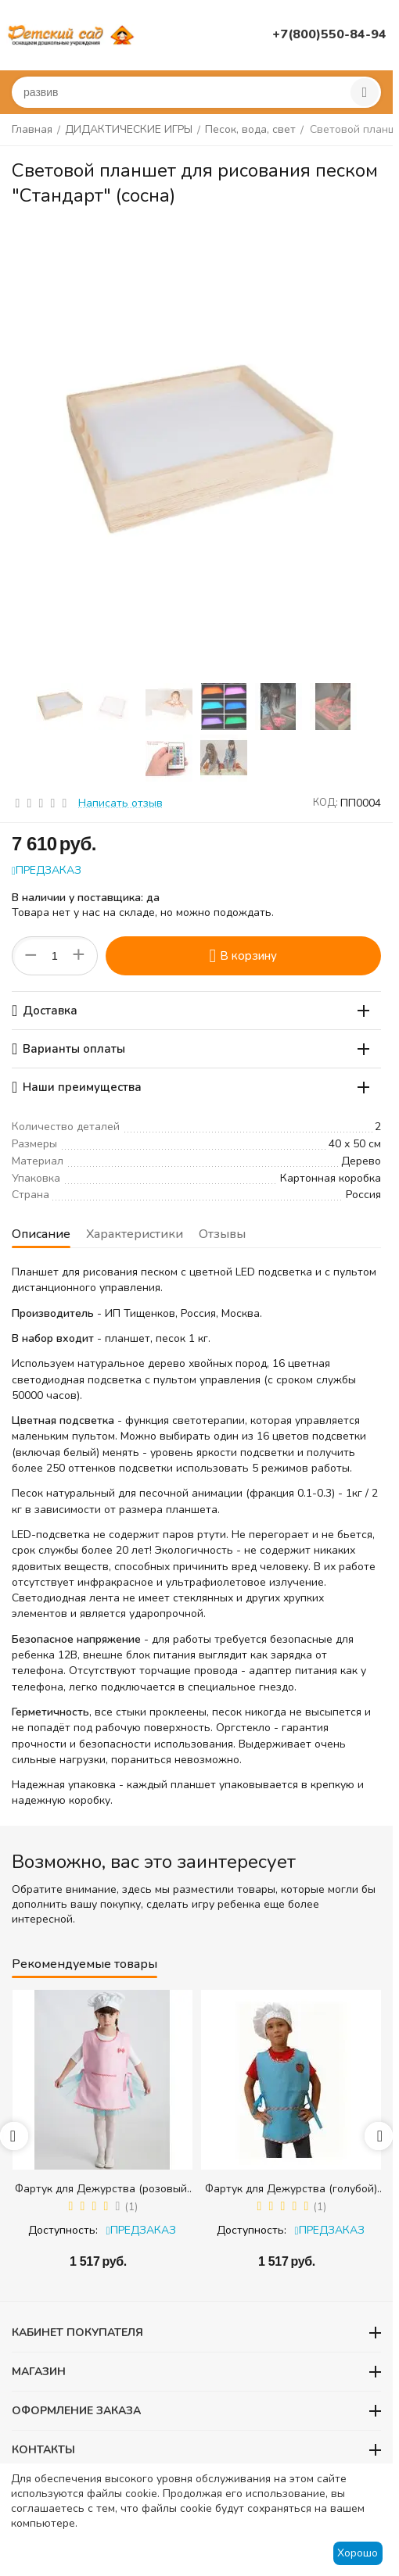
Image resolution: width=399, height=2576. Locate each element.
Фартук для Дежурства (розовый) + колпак (102, 2188)
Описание (41, 1234)
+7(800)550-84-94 (329, 34)
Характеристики (134, 1234)
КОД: (325, 803)
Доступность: (63, 2230)
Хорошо (357, 2553)
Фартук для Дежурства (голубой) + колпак (291, 2188)
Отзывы (222, 1234)
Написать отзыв (120, 803)
